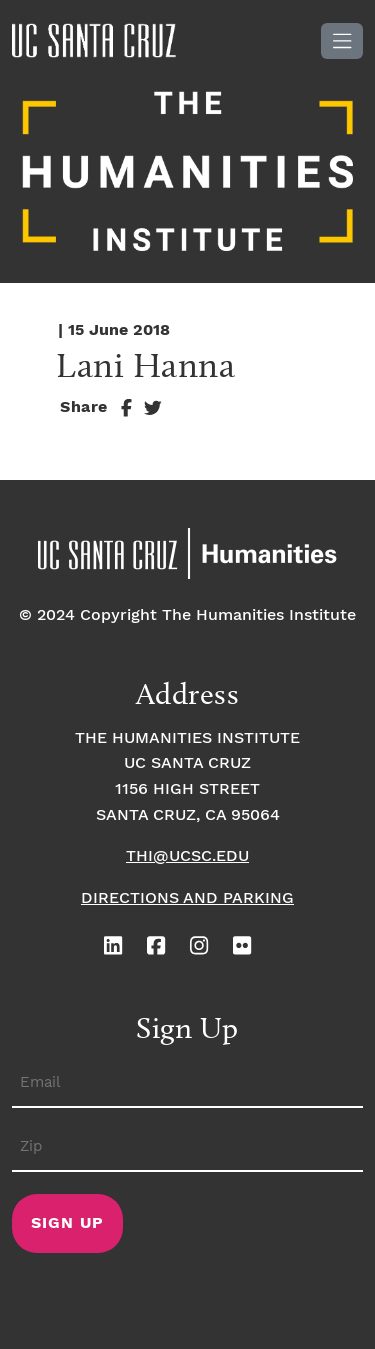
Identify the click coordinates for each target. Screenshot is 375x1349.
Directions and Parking (187, 898)
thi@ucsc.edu (187, 856)
